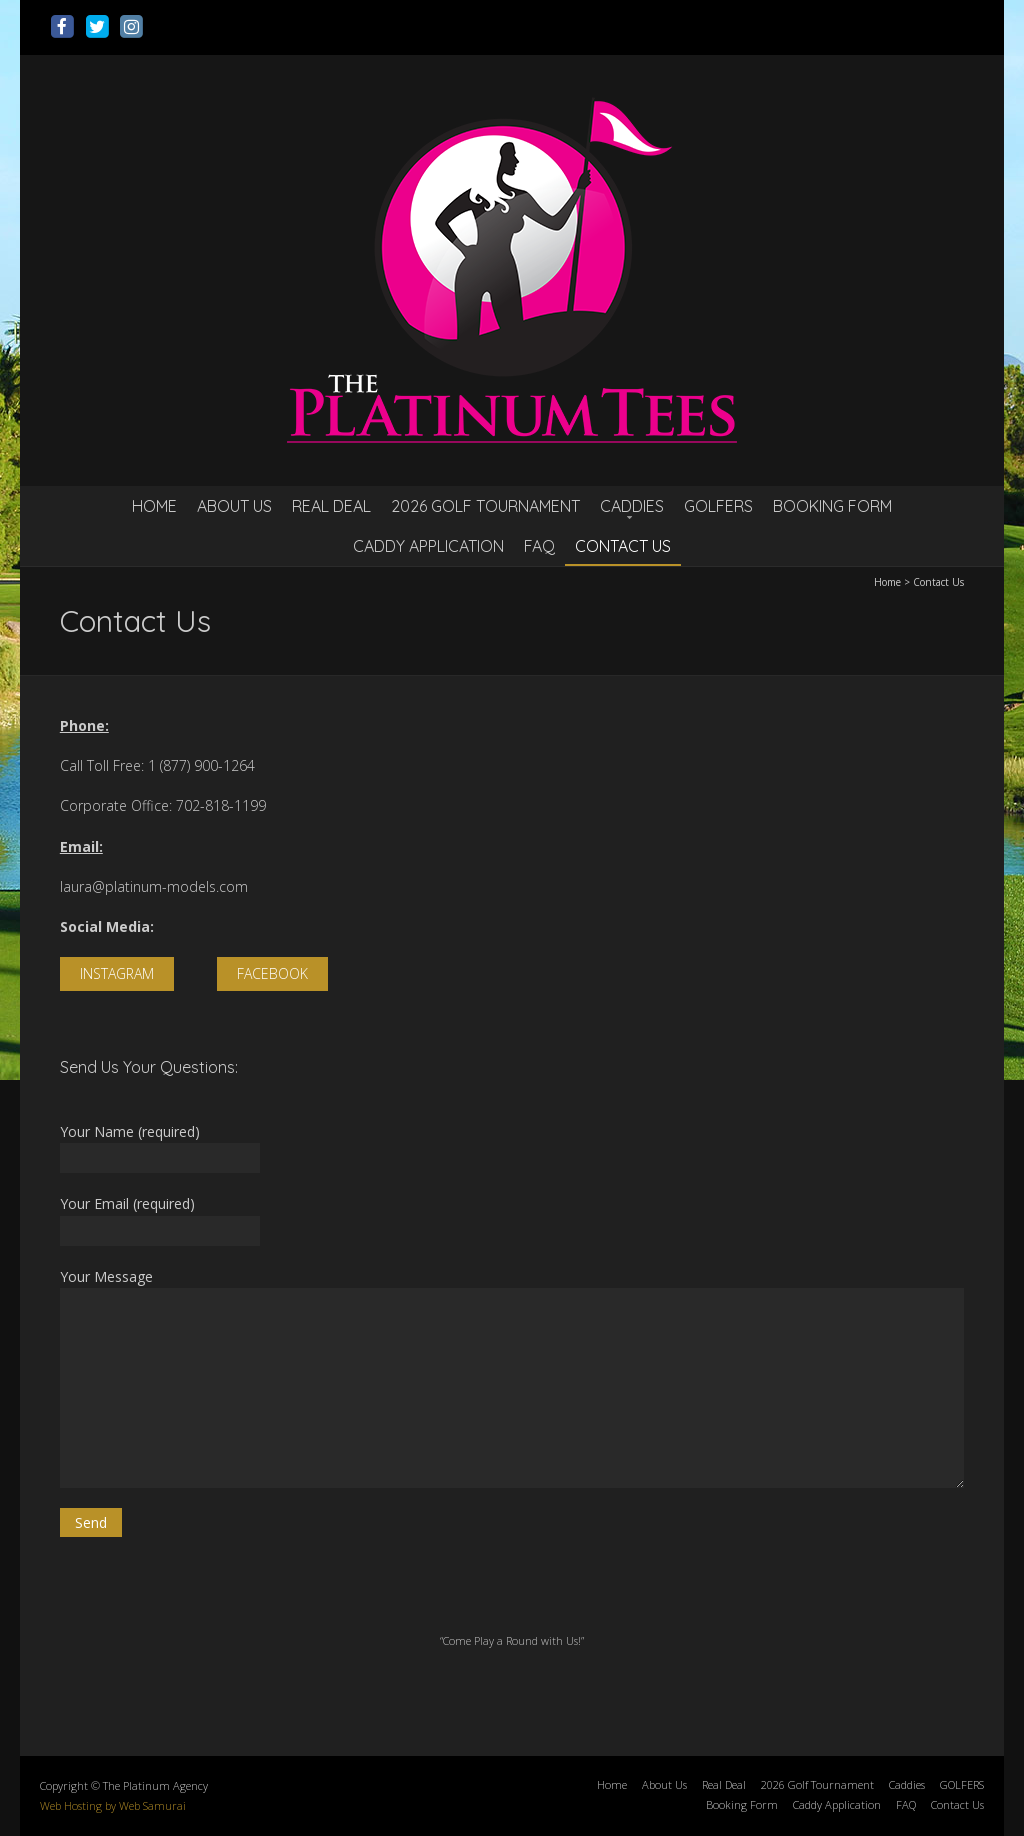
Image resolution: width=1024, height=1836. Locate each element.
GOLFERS (718, 506)
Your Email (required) (512, 1219)
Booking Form (832, 506)
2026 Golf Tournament (485, 506)
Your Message (512, 1377)
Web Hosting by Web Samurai (113, 1805)
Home (154, 506)
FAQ (539, 546)
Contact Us (623, 546)
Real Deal (331, 506)
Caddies (632, 506)
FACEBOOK (272, 973)
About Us (234, 506)
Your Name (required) (512, 1147)
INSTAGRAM (117, 973)
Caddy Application (428, 546)
